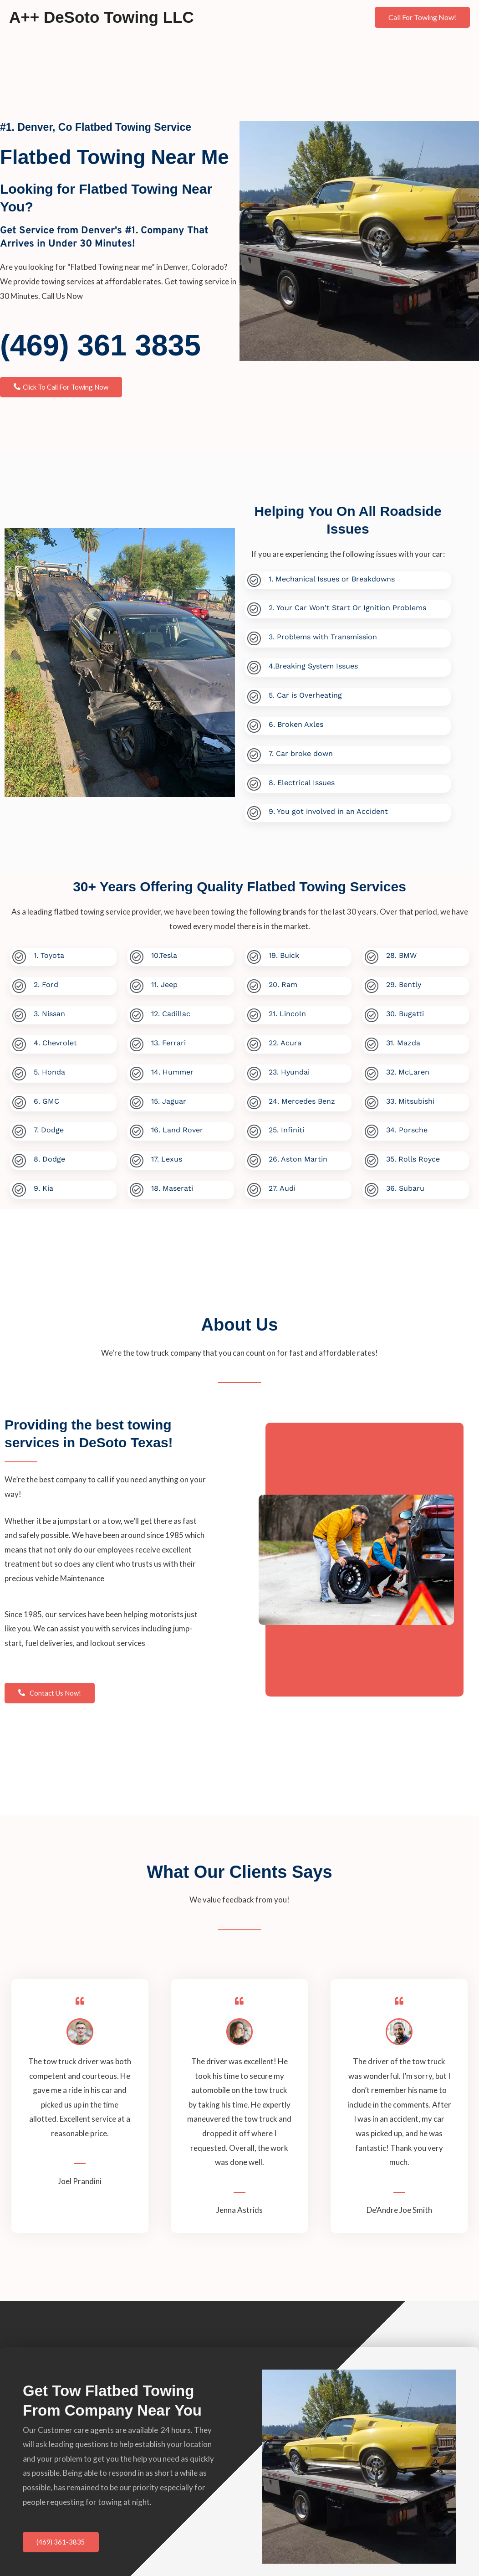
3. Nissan (49, 1010)
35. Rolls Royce (412, 1153)
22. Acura (284, 1038)
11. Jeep (164, 981)
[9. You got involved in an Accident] (253, 810)
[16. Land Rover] (136, 1126)
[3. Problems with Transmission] (253, 638)
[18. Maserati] (136, 1183)
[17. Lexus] (136, 1155)
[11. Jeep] (136, 982)
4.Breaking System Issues (312, 665)
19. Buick (283, 952)
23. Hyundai (288, 1067)
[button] (422, 17)
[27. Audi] (253, 1183)
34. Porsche (406, 1125)
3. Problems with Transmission (322, 636)
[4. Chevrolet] (18, 1040)
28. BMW (401, 952)
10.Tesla (164, 952)
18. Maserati (172, 1182)
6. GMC (46, 1096)
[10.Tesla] (136, 954)
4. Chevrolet (54, 1038)
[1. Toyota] (18, 954)
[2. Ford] (18, 982)
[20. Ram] (253, 982)
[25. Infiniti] (253, 1126)
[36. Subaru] (371, 1183)
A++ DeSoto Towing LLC (101, 17)
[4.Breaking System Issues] (253, 667)
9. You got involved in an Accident (327, 808)
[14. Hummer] (136, 1068)
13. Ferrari (168, 1038)
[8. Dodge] (18, 1155)
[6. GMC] (18, 1097)
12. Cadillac (170, 1010)
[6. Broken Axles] (253, 724)
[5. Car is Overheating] (253, 695)
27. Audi (281, 1182)
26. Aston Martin (297, 1153)
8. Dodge (49, 1153)
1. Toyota (48, 952)
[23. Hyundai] (253, 1068)
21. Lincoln (287, 1010)
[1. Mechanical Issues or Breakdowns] (253, 580)
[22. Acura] (253, 1040)
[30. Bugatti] (371, 1011)
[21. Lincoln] (253, 1011)
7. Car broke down (300, 751)
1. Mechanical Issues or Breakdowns (331, 579)
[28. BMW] (371, 954)
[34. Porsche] (371, 1126)
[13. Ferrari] (136, 1040)
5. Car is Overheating (304, 693)
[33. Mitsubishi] (371, 1097)
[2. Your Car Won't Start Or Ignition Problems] (253, 609)
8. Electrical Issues (301, 780)
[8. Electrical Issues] (253, 781)
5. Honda (49, 1067)
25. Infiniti (286, 1125)
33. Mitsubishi (410, 1096)
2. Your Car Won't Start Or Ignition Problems (347, 607)
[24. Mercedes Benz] (253, 1097)
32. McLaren (407, 1067)
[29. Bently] (371, 982)
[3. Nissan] (18, 1011)
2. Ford (45, 981)
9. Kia (43, 1182)
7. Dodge (48, 1125)
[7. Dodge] (18, 1126)
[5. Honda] (18, 1068)
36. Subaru (405, 1182)
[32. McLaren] (371, 1068)
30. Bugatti (404, 1010)
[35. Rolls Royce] (371, 1155)
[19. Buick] (253, 954)
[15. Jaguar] (136, 1097)
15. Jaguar (168, 1096)
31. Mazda (403, 1038)
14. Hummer (172, 1067)
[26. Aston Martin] (253, 1155)
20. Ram (282, 981)
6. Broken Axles (295, 722)
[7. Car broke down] (253, 753)
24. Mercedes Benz (301, 1096)
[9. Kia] (18, 1183)
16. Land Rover (177, 1125)
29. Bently (403, 981)
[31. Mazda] (371, 1040)
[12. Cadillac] (136, 1011)
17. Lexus (166, 1153)
